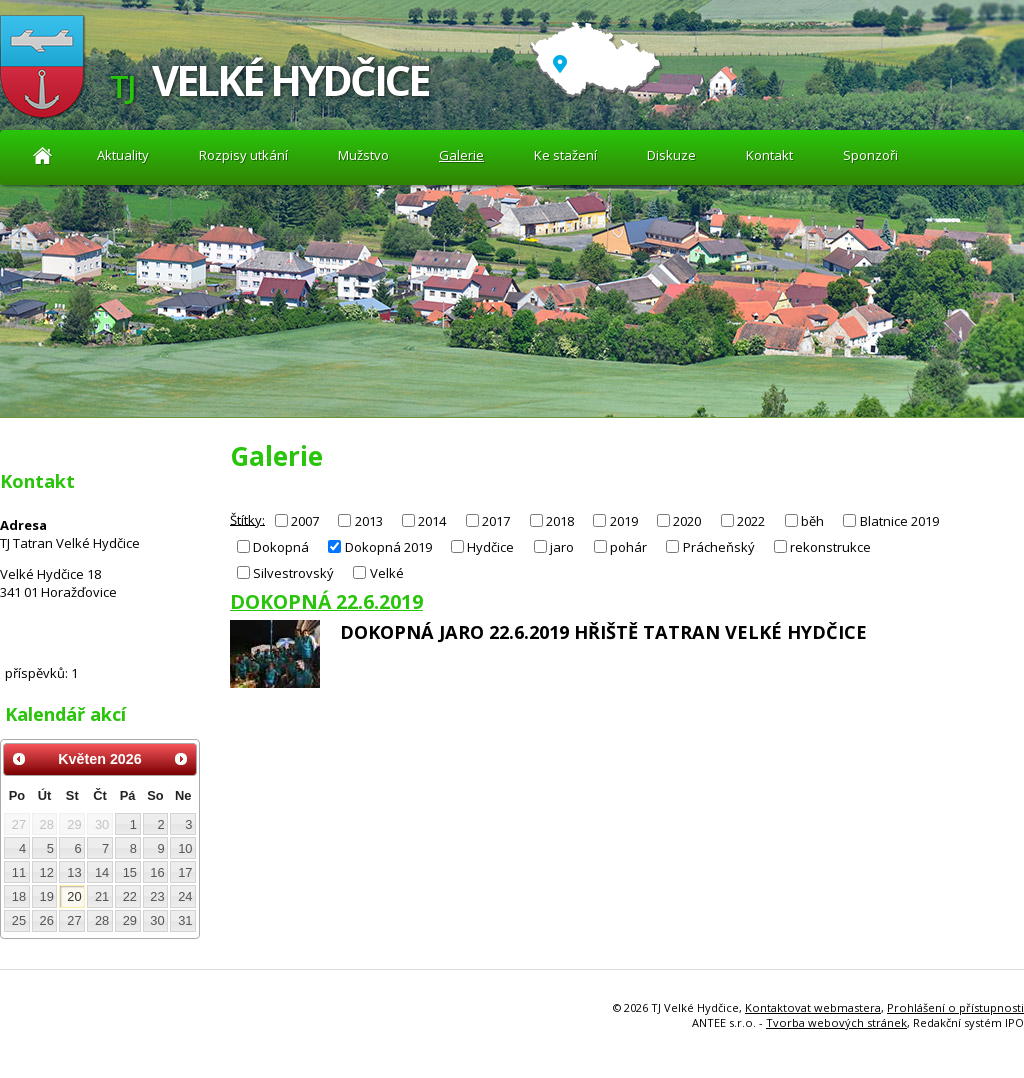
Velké (387, 573)
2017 (496, 521)
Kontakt (769, 155)
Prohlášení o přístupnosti (955, 1007)
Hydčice (490, 547)
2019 (624, 521)
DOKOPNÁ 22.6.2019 (326, 601)
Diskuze (671, 155)
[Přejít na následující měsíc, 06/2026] (181, 759)
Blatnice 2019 (899, 521)
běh (812, 521)
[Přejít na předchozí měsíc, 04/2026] (19, 759)
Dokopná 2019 (388, 547)
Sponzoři (870, 155)
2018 (560, 521)
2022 (751, 521)
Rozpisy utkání (243, 155)
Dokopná (281, 547)
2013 (369, 521)
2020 (687, 521)
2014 (432, 521)
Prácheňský (719, 547)
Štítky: (247, 519)
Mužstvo (363, 155)
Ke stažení (565, 155)
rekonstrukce (830, 547)
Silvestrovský (293, 573)
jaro (562, 547)
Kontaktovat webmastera (813, 1007)
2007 (305, 521)
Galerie (461, 155)
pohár (628, 547)
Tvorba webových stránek (836, 1022)
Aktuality (42, 155)
